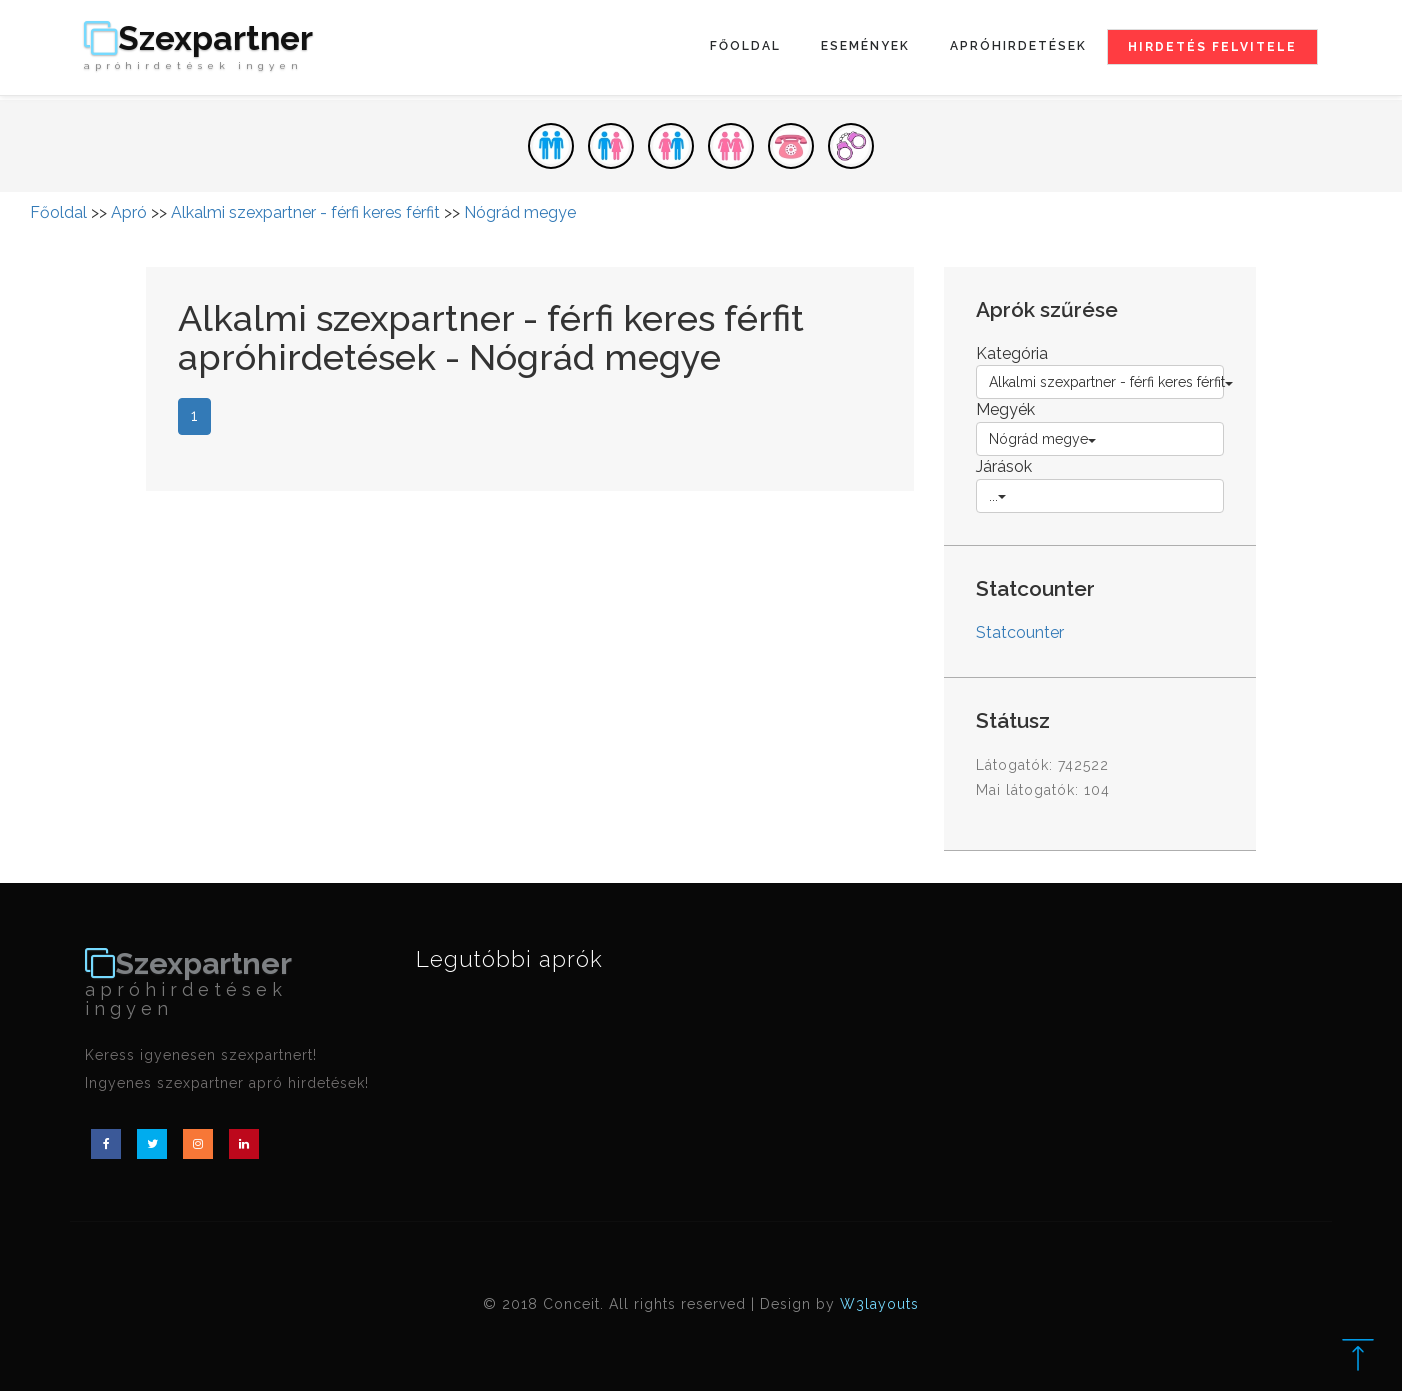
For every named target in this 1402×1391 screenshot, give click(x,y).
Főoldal (745, 46)
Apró (129, 212)
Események (865, 46)
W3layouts (879, 1304)
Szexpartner (198, 47)
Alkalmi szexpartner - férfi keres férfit (305, 212)
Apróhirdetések (1018, 46)
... (997, 496)
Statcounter (1020, 632)
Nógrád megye (520, 212)
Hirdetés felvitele (1212, 47)
